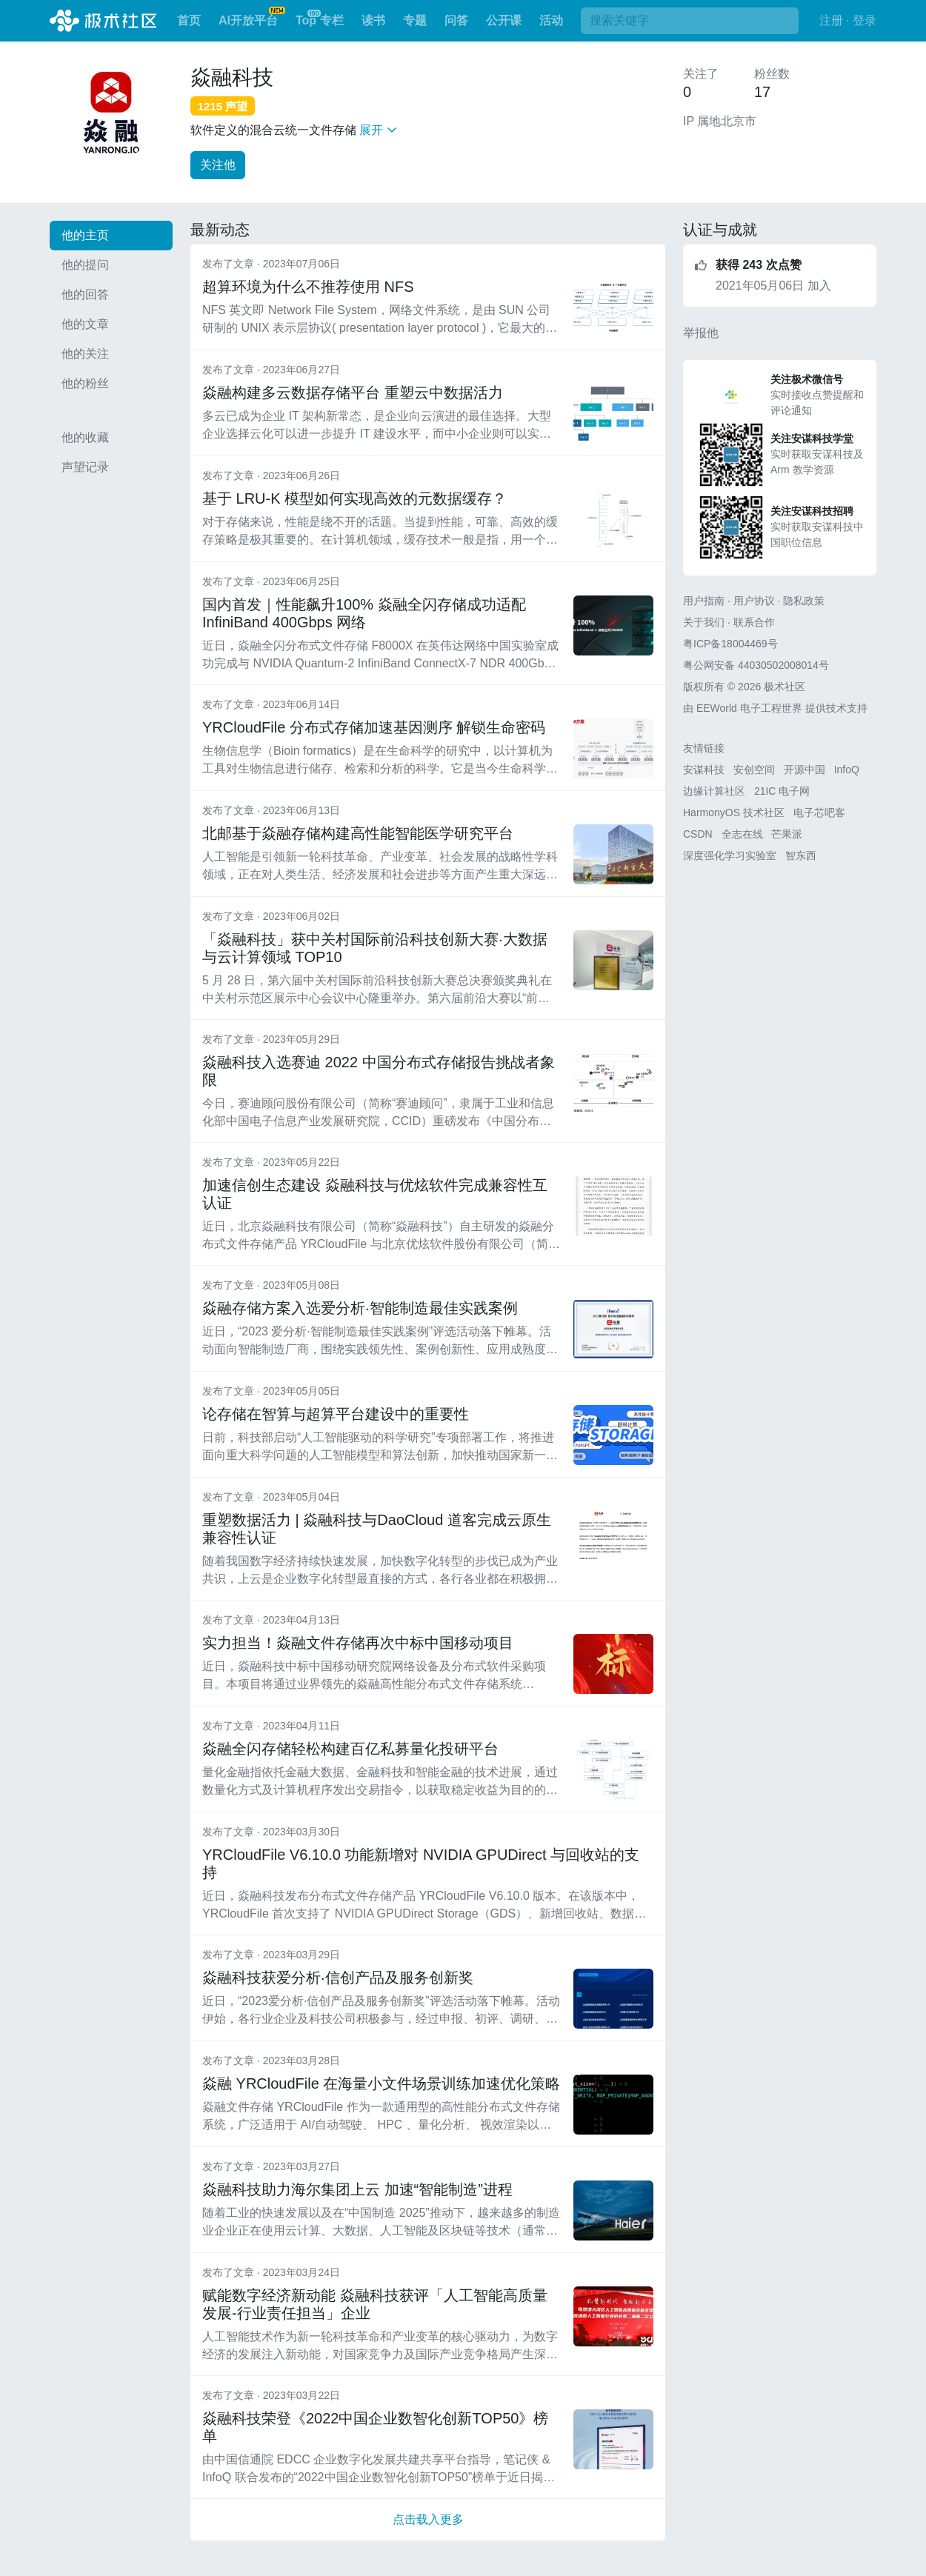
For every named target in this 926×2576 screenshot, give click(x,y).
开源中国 (804, 769)
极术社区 (103, 21)
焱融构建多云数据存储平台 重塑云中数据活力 (352, 392)
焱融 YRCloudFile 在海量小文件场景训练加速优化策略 (381, 2083)
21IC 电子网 (782, 791)
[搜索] (690, 20)
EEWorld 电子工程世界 (749, 708)
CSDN (698, 834)
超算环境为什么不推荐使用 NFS (308, 286)
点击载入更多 (428, 2519)
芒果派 (786, 834)
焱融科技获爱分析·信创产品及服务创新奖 (337, 1977)
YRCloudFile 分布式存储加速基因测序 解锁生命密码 (373, 727)
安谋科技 (704, 769)
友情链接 (704, 748)
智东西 (800, 855)
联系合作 (754, 622)
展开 (377, 130)
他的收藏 (85, 437)
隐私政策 (804, 601)
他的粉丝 (85, 383)
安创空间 (754, 769)
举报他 (701, 333)
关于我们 (704, 622)
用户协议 (754, 601)
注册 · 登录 (847, 20)
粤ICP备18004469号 (730, 644)
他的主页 (85, 235)
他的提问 (85, 264)
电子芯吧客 (819, 812)
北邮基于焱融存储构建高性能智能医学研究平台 (357, 833)
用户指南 (704, 601)
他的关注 (85, 353)
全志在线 (742, 834)
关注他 (218, 165)
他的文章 (85, 324)
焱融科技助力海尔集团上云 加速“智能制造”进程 (357, 2189)
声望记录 (85, 467)
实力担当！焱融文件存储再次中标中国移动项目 (357, 1643)
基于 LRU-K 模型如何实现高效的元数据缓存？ (354, 498)
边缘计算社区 (714, 791)
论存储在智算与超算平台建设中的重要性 (335, 1414)
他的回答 (85, 294)
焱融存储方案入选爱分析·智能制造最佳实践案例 (360, 1308)
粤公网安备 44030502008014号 (756, 665)
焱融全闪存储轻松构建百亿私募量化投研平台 (350, 1749)
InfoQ (846, 769)
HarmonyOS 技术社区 (734, 812)
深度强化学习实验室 (729, 855)
